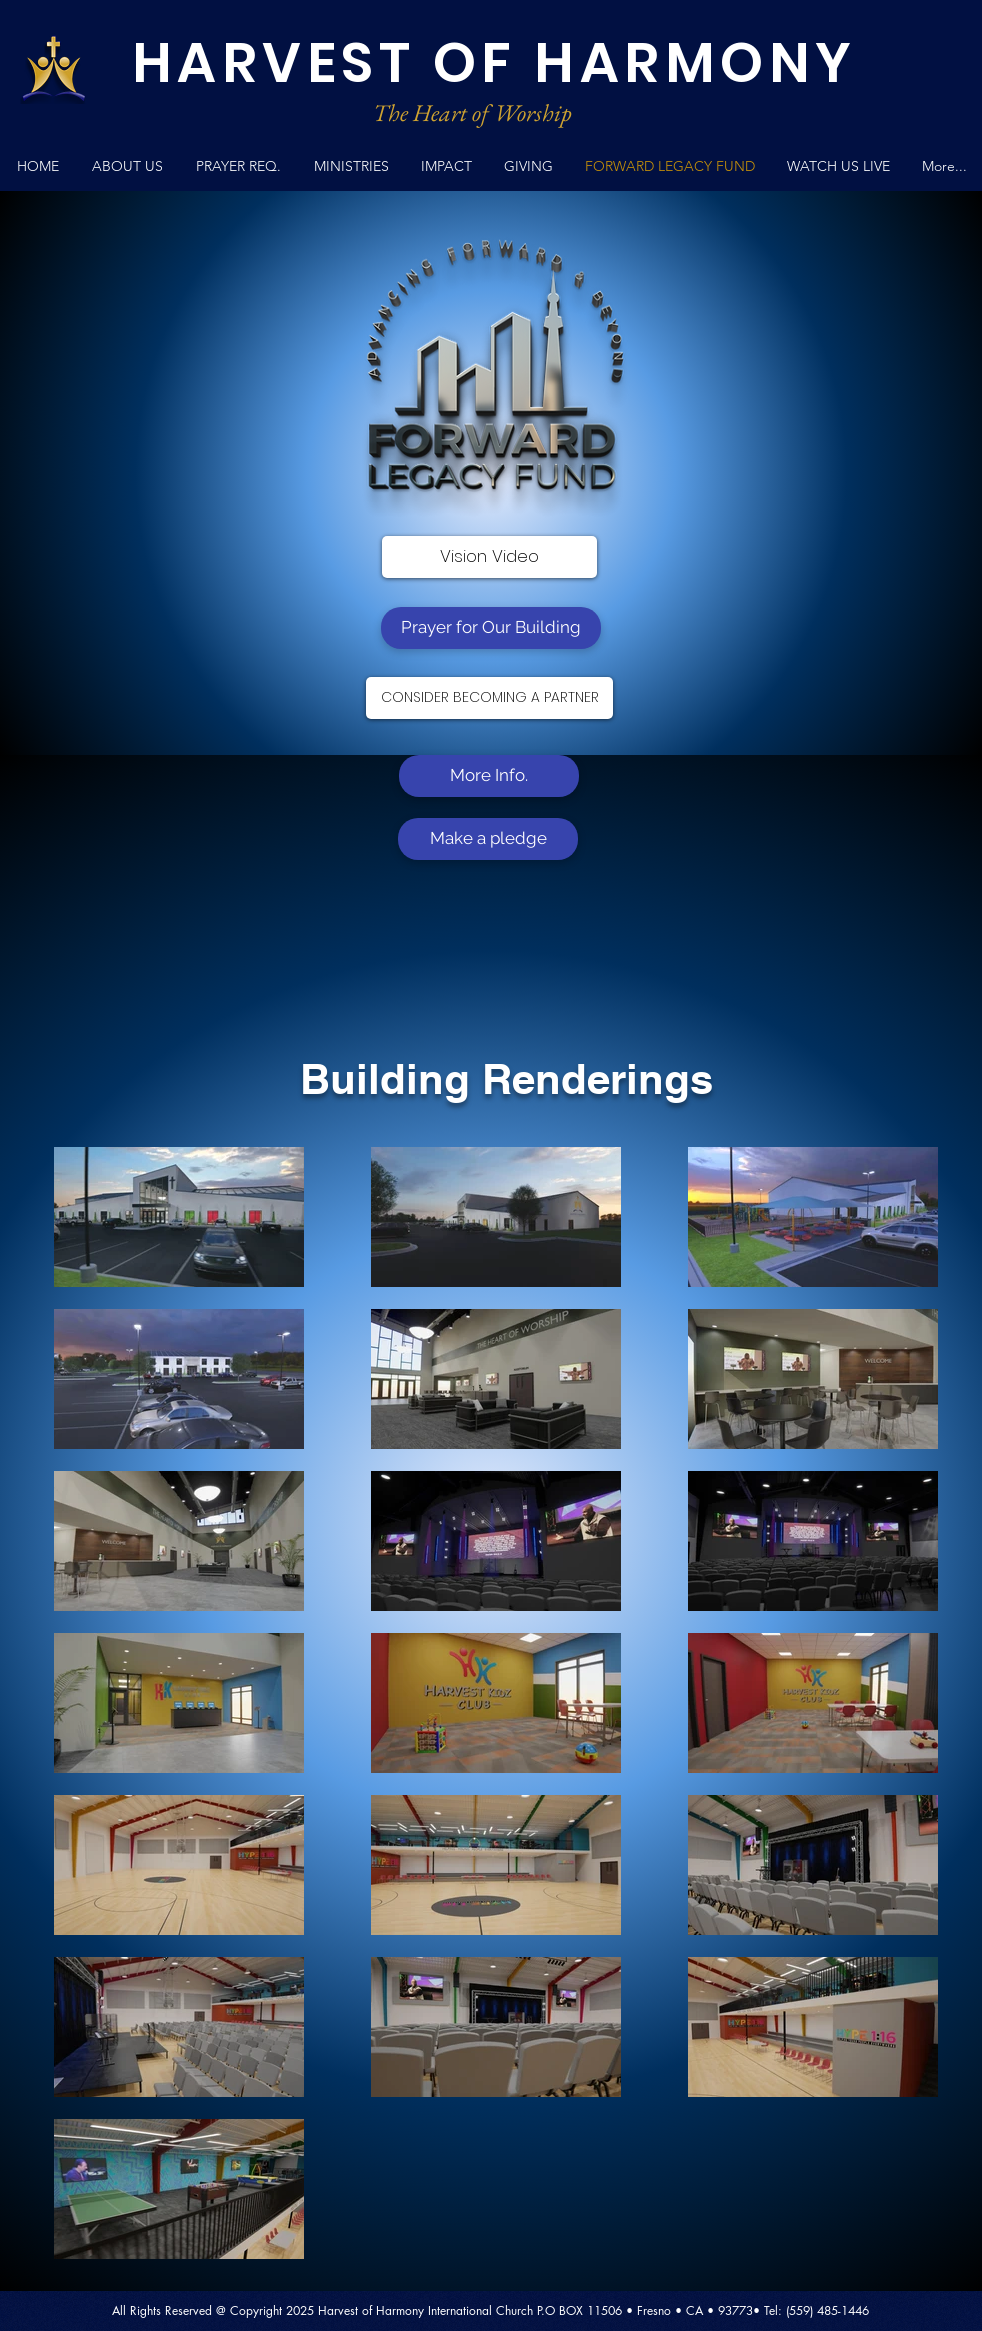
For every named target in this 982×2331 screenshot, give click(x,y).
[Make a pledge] (488, 839)
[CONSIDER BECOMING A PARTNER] (489, 698)
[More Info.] (489, 776)
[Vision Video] (489, 557)
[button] (351, 166)
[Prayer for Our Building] (491, 628)
